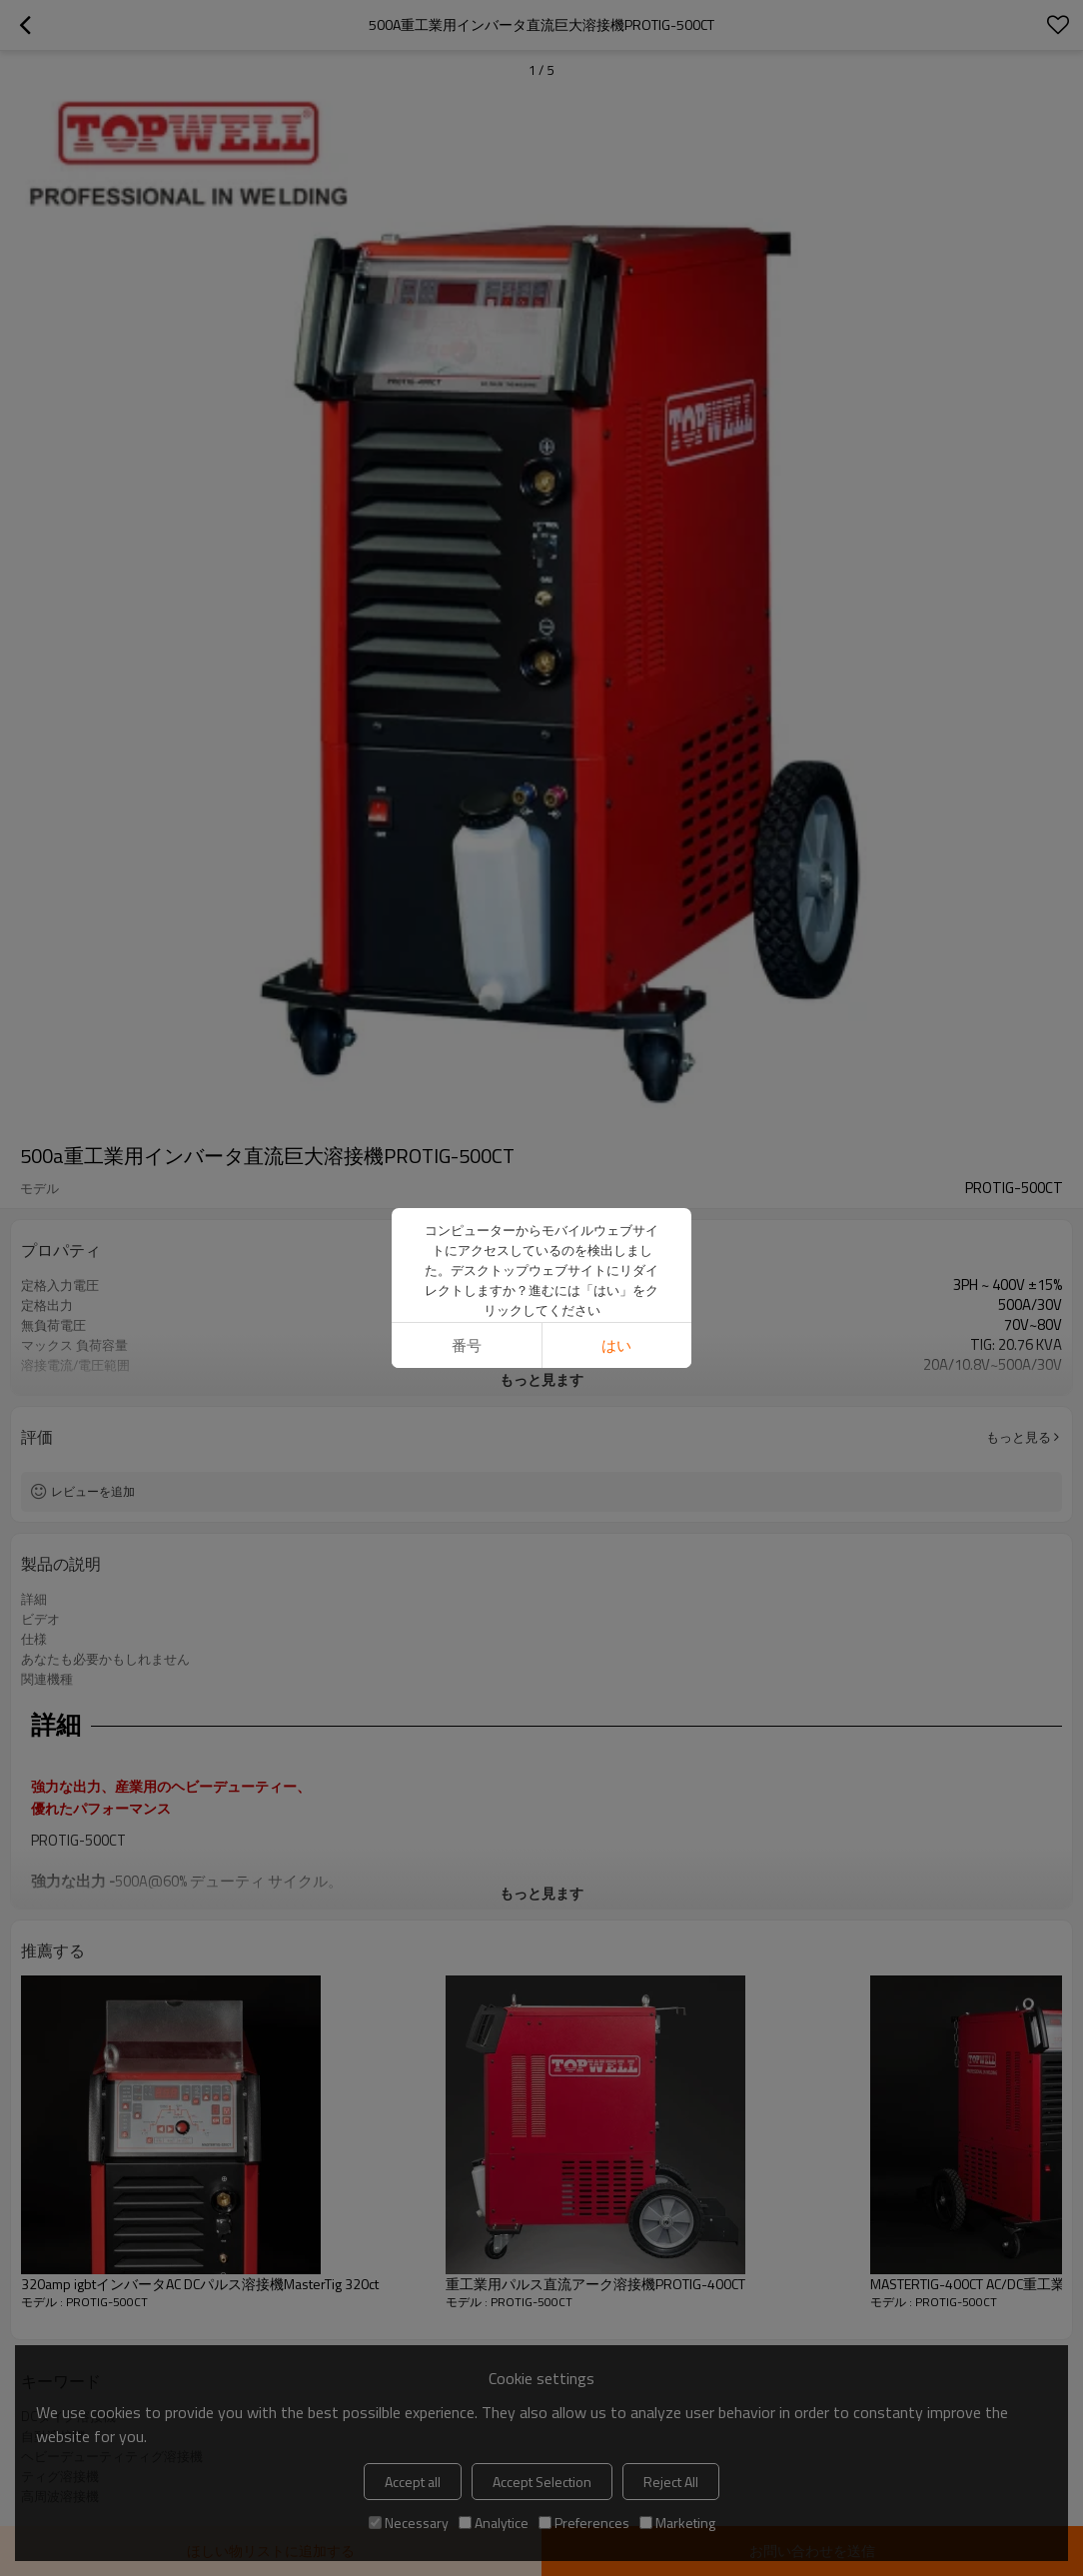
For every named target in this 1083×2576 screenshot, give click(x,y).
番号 (467, 1345)
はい (616, 1345)
